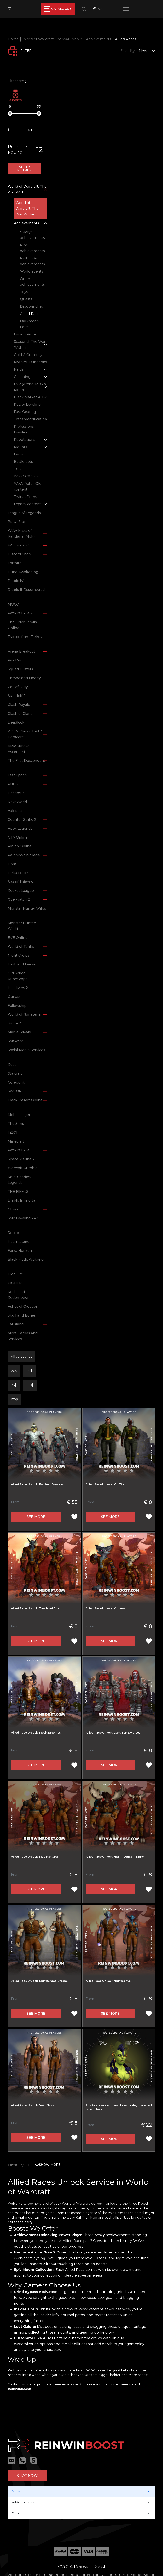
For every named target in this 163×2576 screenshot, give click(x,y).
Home (13, 39)
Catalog (18, 2513)
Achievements (98, 39)
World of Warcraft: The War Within (52, 39)
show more (50, 2164)
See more (35, 1517)
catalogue (58, 9)
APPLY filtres (24, 168)
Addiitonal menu (25, 2502)
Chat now (27, 2475)
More (16, 2491)
